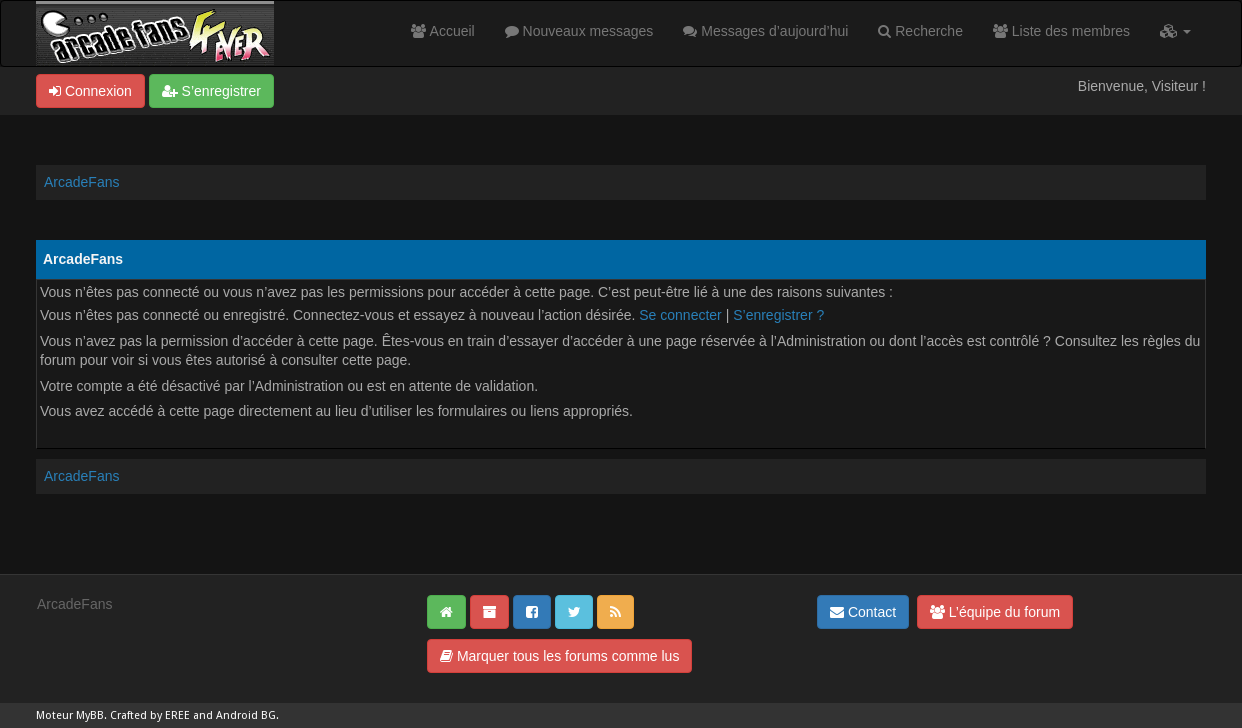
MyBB (90, 715)
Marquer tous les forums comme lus (559, 656)
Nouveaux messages (579, 31)
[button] (1175, 31)
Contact (863, 612)
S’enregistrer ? (778, 315)
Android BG (246, 715)
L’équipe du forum (995, 612)
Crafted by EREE (150, 715)
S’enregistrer (211, 91)
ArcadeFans (81, 182)
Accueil (442, 31)
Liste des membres (1061, 31)
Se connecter (680, 315)
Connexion (90, 91)
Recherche (920, 31)
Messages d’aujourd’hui (765, 31)
